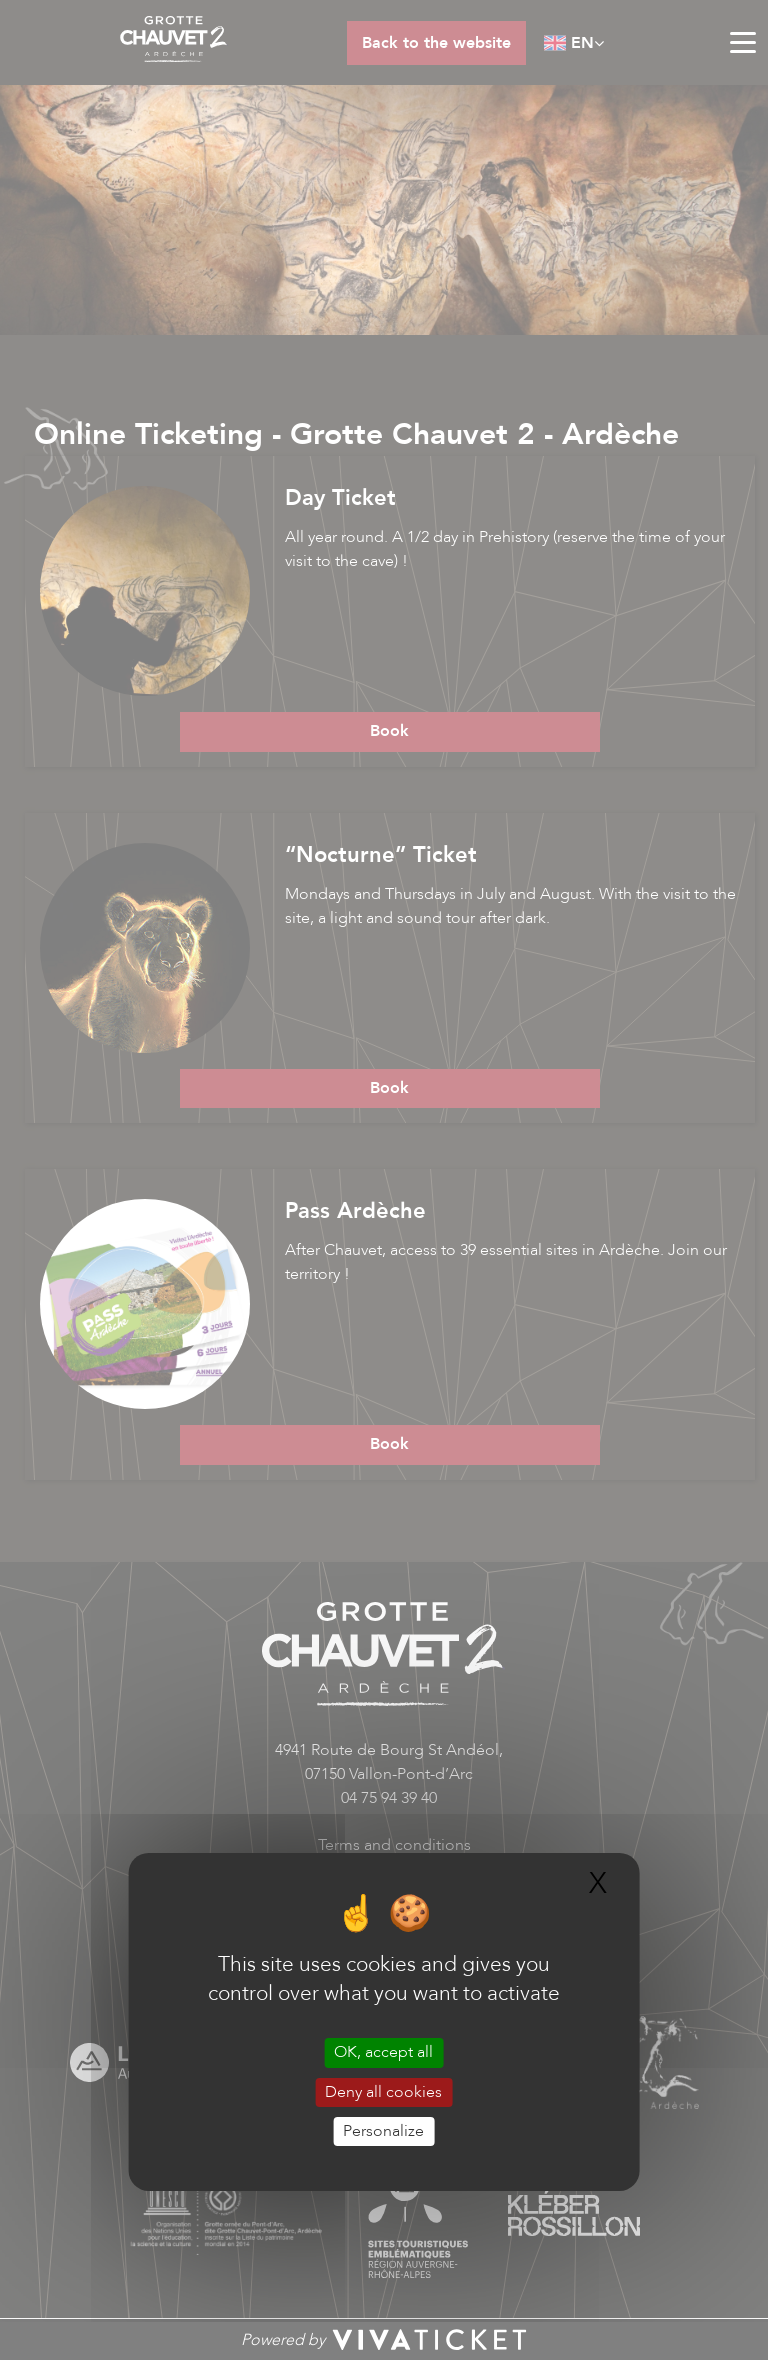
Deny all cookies (383, 2092)
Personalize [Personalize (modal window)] (383, 2131)
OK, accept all (383, 2052)
